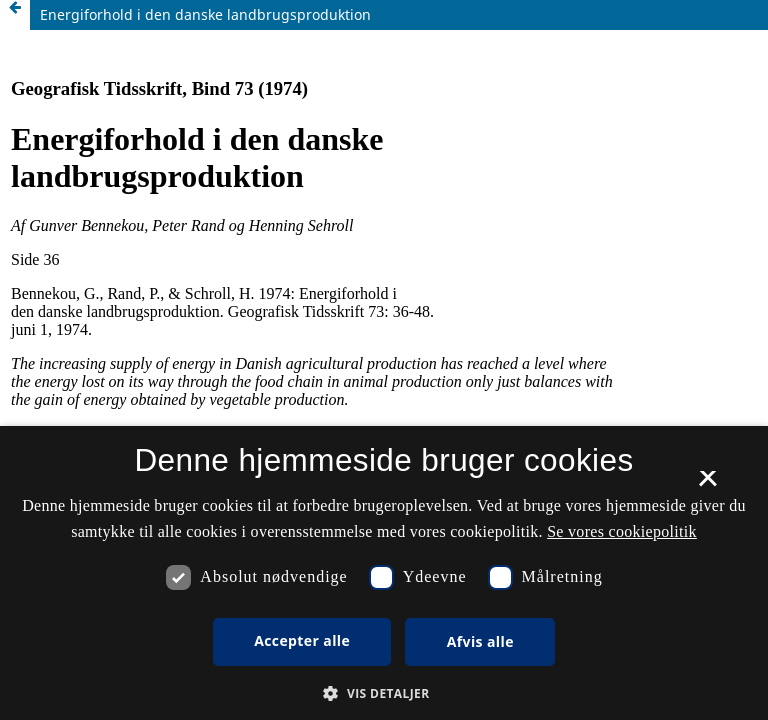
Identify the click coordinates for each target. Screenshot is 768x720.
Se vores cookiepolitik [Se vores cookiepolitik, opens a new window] (622, 531)
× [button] (707, 485)
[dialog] (384, 573)
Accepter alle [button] (302, 640)
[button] (383, 693)
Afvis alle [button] (480, 641)
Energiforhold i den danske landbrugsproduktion (205, 14)
